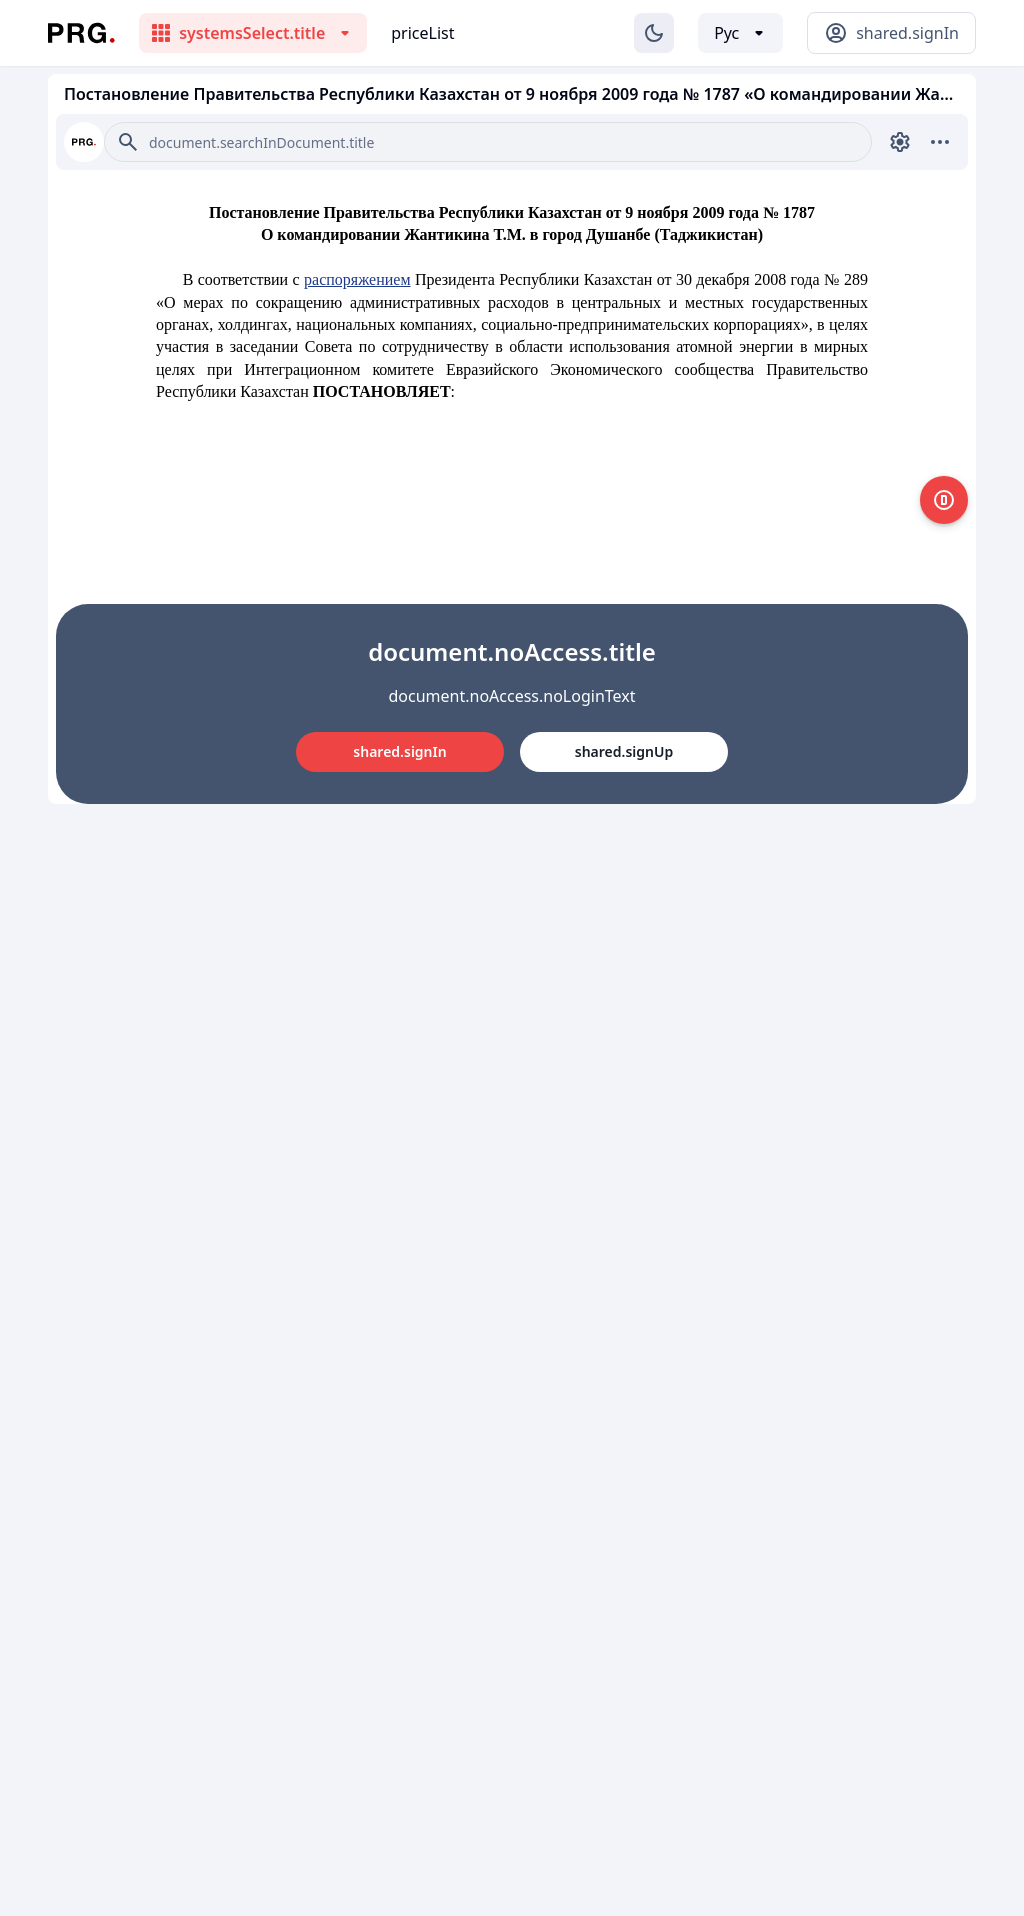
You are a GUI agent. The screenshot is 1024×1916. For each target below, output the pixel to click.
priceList (422, 33)
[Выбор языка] (740, 33)
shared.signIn (399, 751)
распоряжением (357, 279)
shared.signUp (624, 751)
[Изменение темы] (654, 33)
